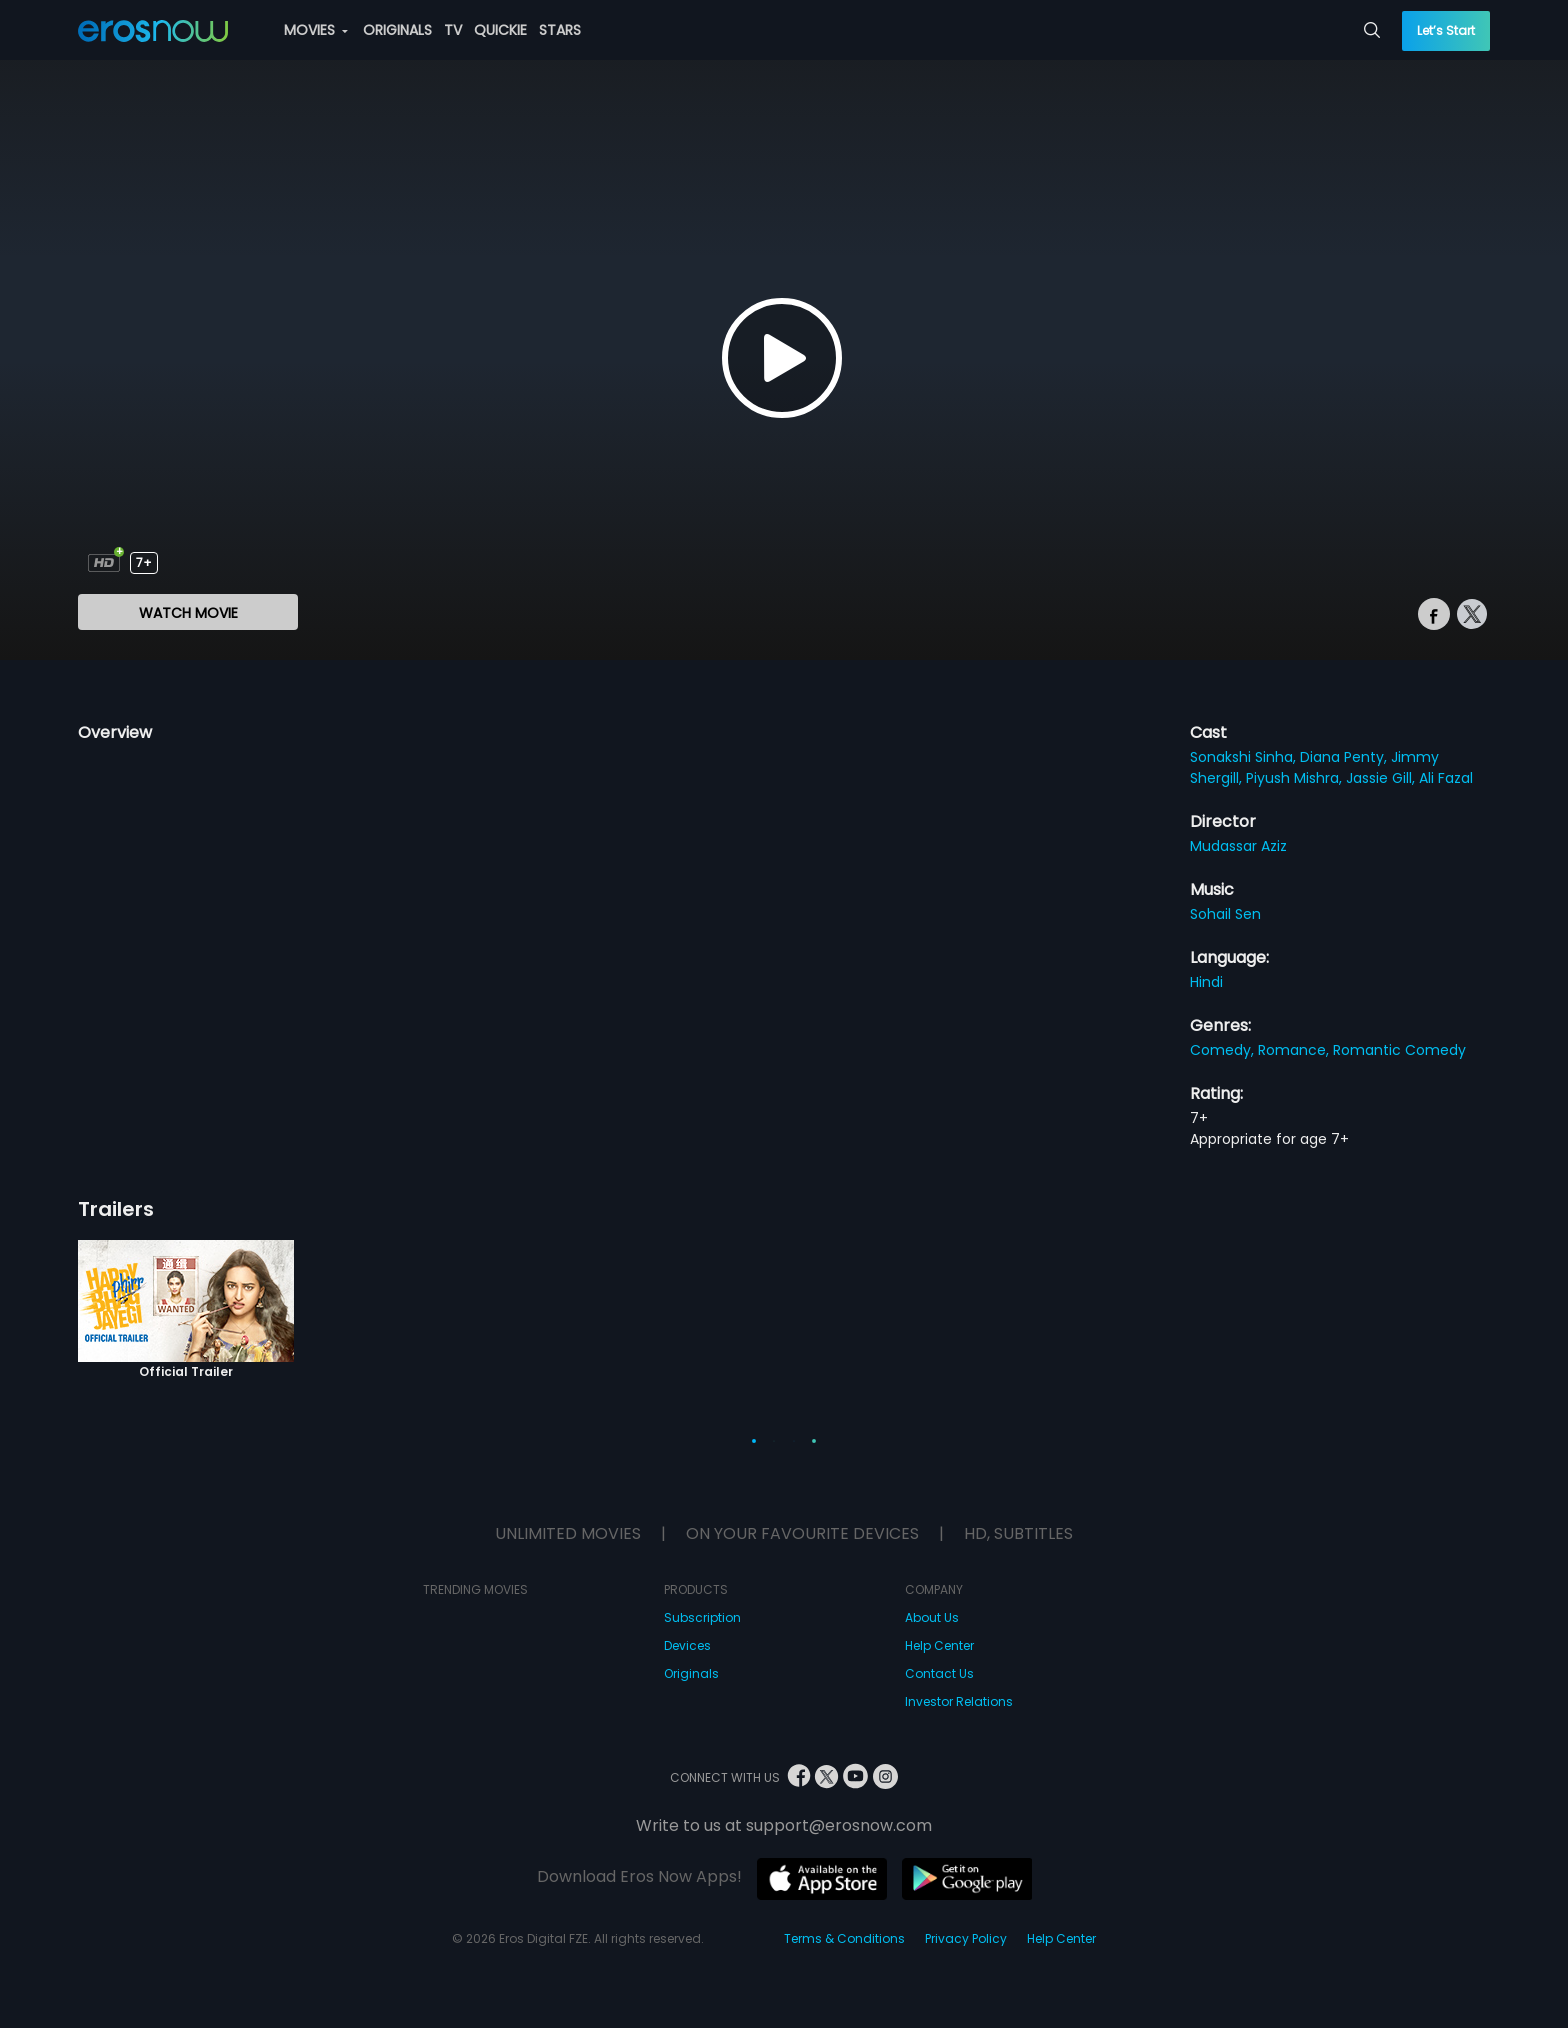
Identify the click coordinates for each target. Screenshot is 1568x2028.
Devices (687, 1645)
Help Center (939, 1645)
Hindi (1206, 982)
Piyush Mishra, (1296, 778)
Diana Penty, (1345, 757)
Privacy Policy (966, 1938)
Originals (691, 1673)
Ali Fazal (1446, 778)
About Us (932, 1617)
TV (453, 30)
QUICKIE (500, 30)
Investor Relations (959, 1701)
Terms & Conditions (844, 1938)
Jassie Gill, (1382, 778)
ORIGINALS (397, 30)
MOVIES (316, 30)
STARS (560, 30)
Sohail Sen (1225, 914)
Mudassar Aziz (1238, 846)
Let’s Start (1446, 30)
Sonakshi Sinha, (1245, 757)
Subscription (702, 1617)
